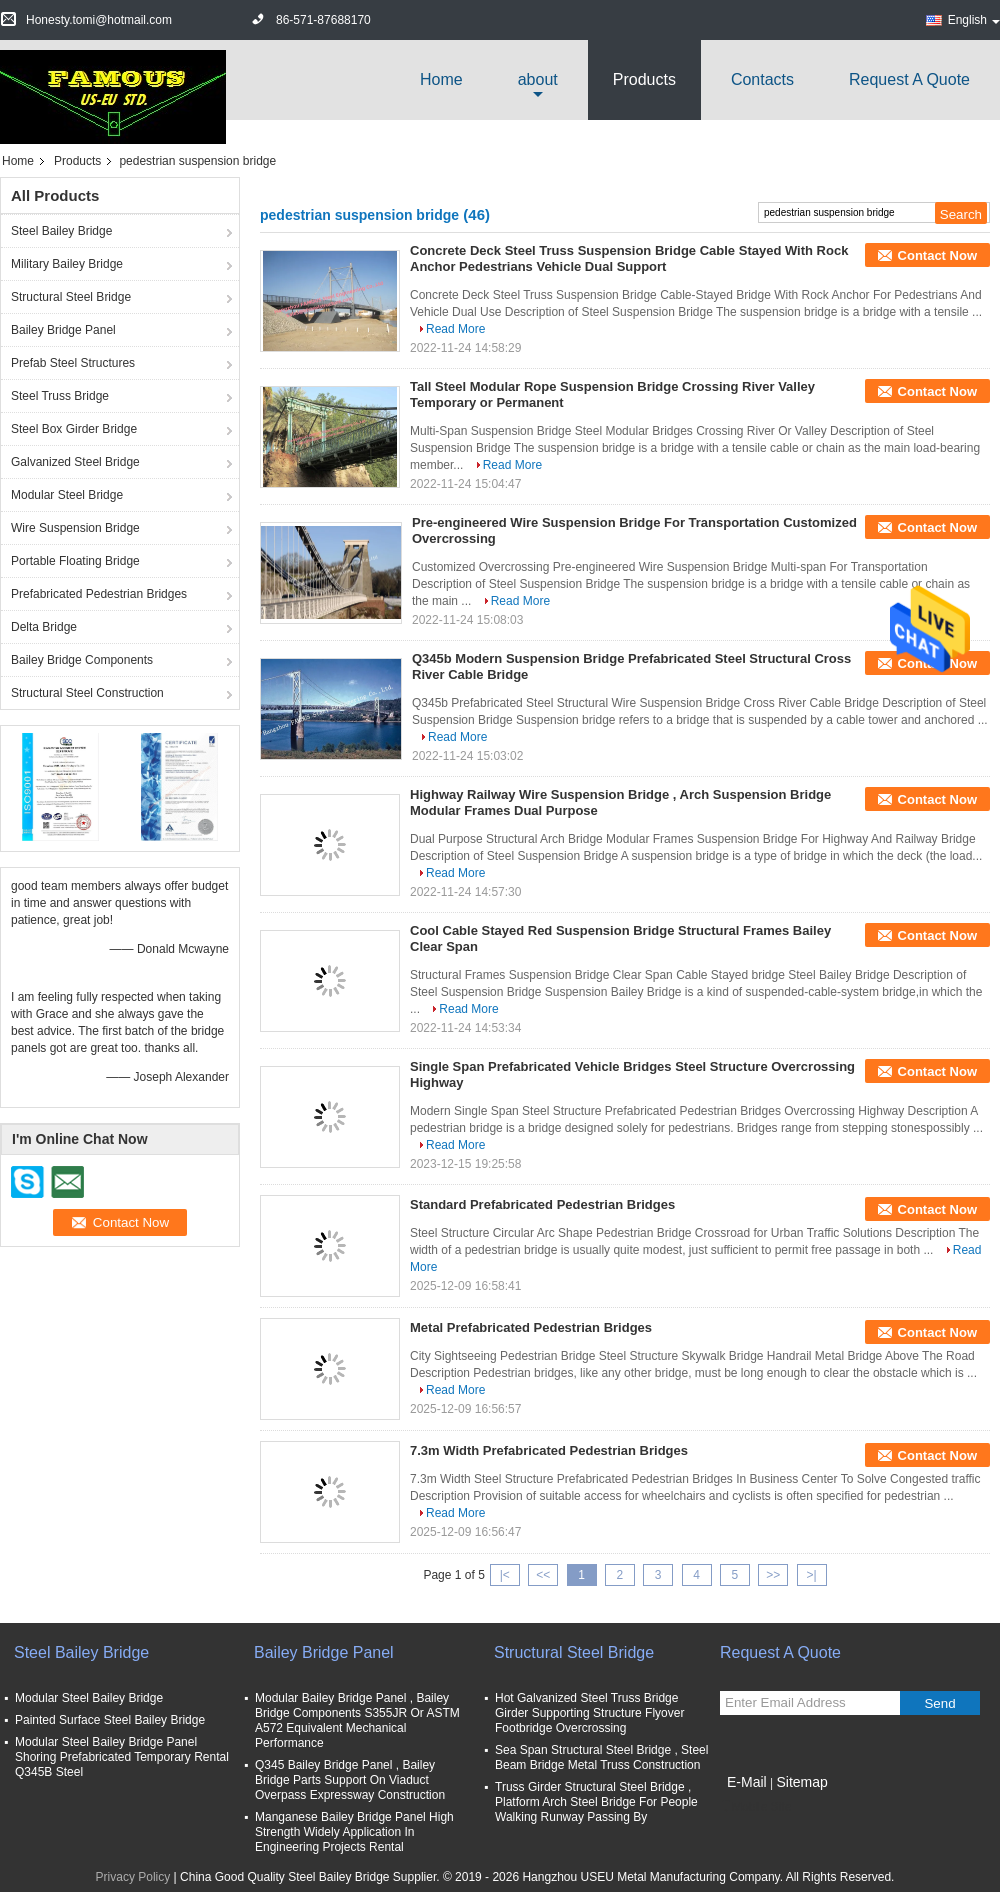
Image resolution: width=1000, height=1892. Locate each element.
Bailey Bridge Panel (63, 330)
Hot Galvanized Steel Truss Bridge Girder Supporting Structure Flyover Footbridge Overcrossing (589, 1713)
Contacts (762, 79)
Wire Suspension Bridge (75, 528)
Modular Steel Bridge (67, 495)
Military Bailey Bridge (67, 264)
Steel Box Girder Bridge (74, 429)
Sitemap (801, 1782)
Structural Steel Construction (87, 693)
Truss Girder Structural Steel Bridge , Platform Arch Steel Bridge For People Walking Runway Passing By (596, 1802)
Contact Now (937, 255)
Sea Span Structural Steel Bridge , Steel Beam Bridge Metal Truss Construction (601, 1757)
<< (543, 1575)
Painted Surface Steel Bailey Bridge (110, 1720)
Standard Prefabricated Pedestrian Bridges (542, 1204)
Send (939, 1703)
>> (773, 1575)
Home (441, 79)
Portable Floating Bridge (75, 561)
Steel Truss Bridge (60, 396)
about (538, 79)
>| (812, 1575)
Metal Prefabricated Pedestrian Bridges (531, 1327)
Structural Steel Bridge (71, 297)
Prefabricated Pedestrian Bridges (99, 594)
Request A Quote (909, 79)
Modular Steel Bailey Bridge (89, 1698)
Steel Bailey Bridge (61, 231)
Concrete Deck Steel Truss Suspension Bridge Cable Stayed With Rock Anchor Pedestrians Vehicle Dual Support (629, 258)
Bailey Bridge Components (82, 660)
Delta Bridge (44, 627)
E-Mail (747, 1782)
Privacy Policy (133, 1877)
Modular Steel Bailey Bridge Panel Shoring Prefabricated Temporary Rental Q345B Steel (122, 1757)
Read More (455, 329)
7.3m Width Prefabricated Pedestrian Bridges (549, 1450)
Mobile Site (755, 1807)
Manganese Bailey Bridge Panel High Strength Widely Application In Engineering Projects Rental (354, 1832)
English (974, 20)
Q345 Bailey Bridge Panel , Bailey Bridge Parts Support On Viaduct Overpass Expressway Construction (350, 1780)
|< (505, 1575)
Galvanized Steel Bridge (75, 462)
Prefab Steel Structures (73, 363)
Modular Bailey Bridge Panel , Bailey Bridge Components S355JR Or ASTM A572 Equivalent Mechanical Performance (357, 1720)
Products (644, 79)
